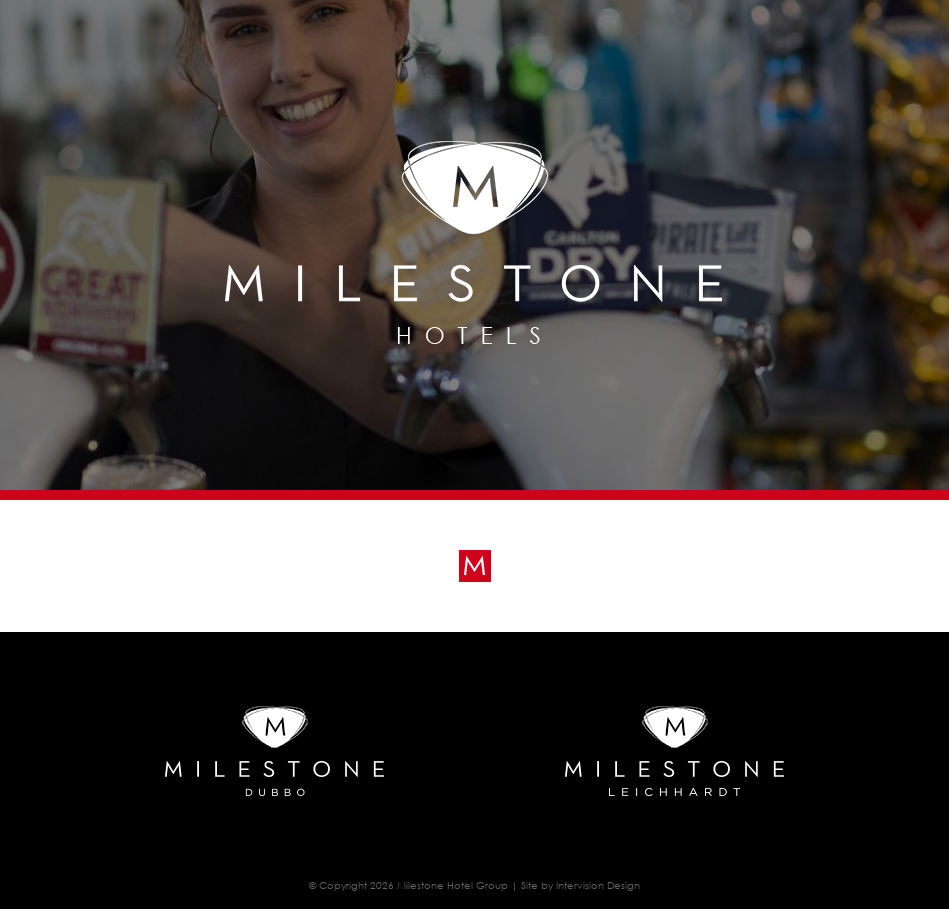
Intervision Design (598, 885)
